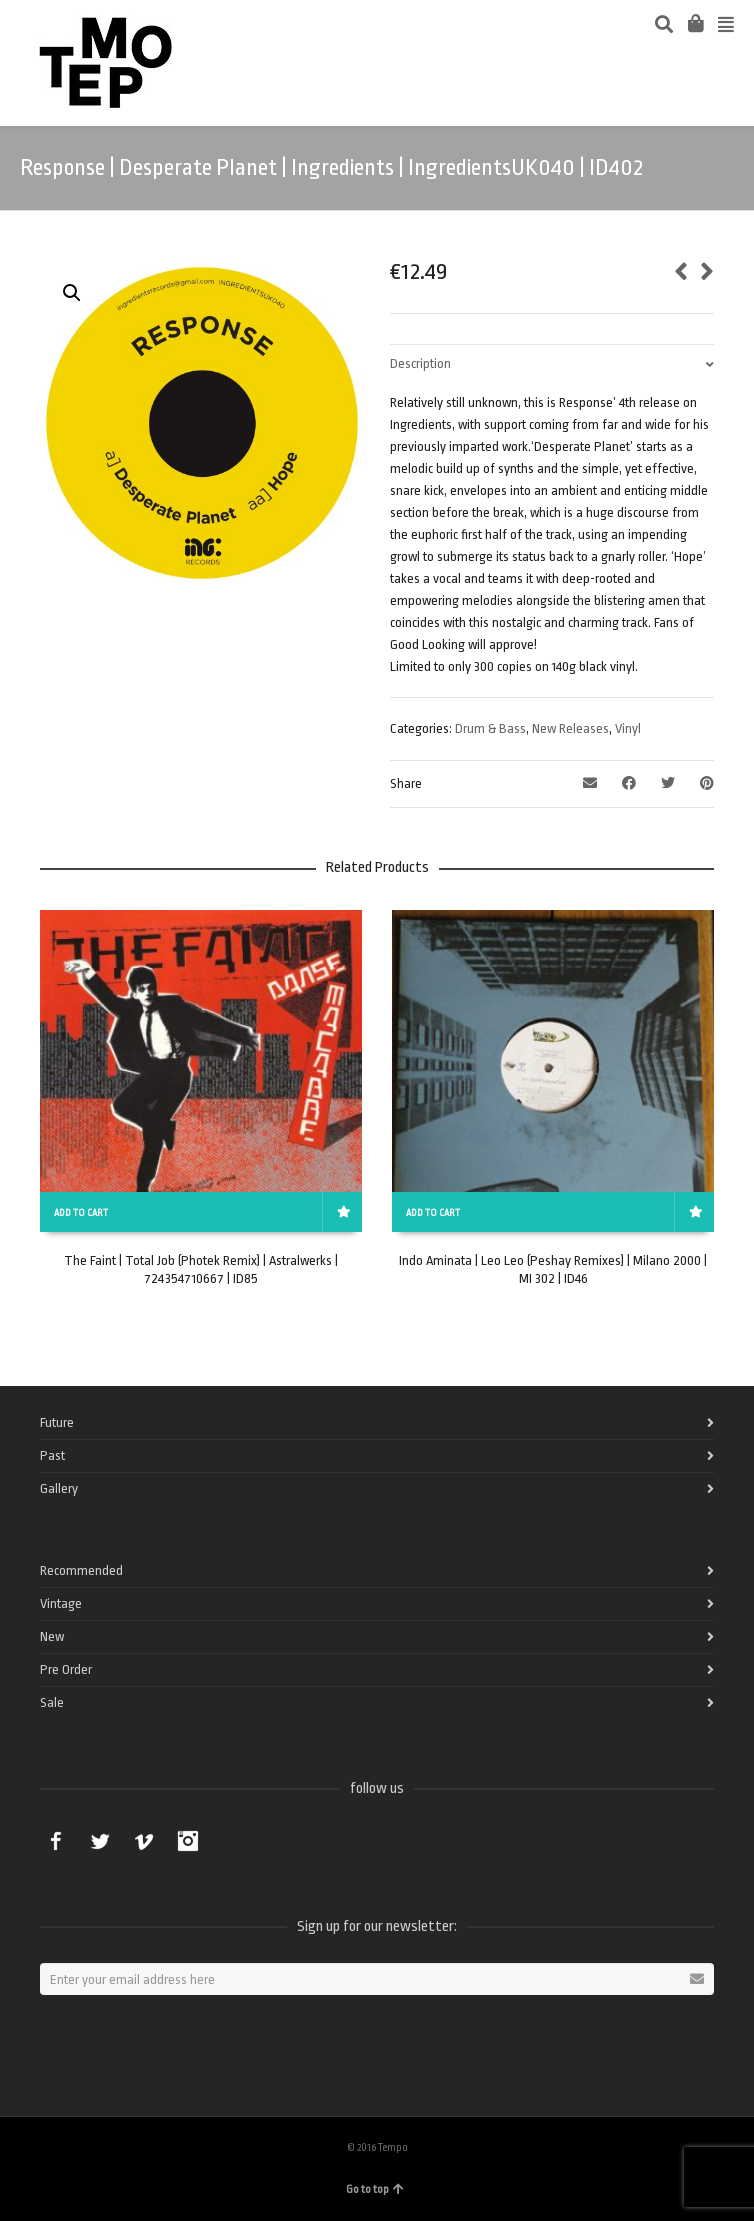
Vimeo (144, 1841)
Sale (52, 1702)
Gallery (59, 1488)
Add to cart (81, 1213)
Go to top (375, 2189)
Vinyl (628, 728)
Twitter (100, 1841)
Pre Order (66, 1669)
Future (57, 1422)
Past (52, 1455)
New (52, 1636)
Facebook (56, 1841)
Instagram (188, 1841)
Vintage (61, 1603)
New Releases (570, 728)
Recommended (81, 1570)
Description (420, 363)
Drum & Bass (490, 728)
